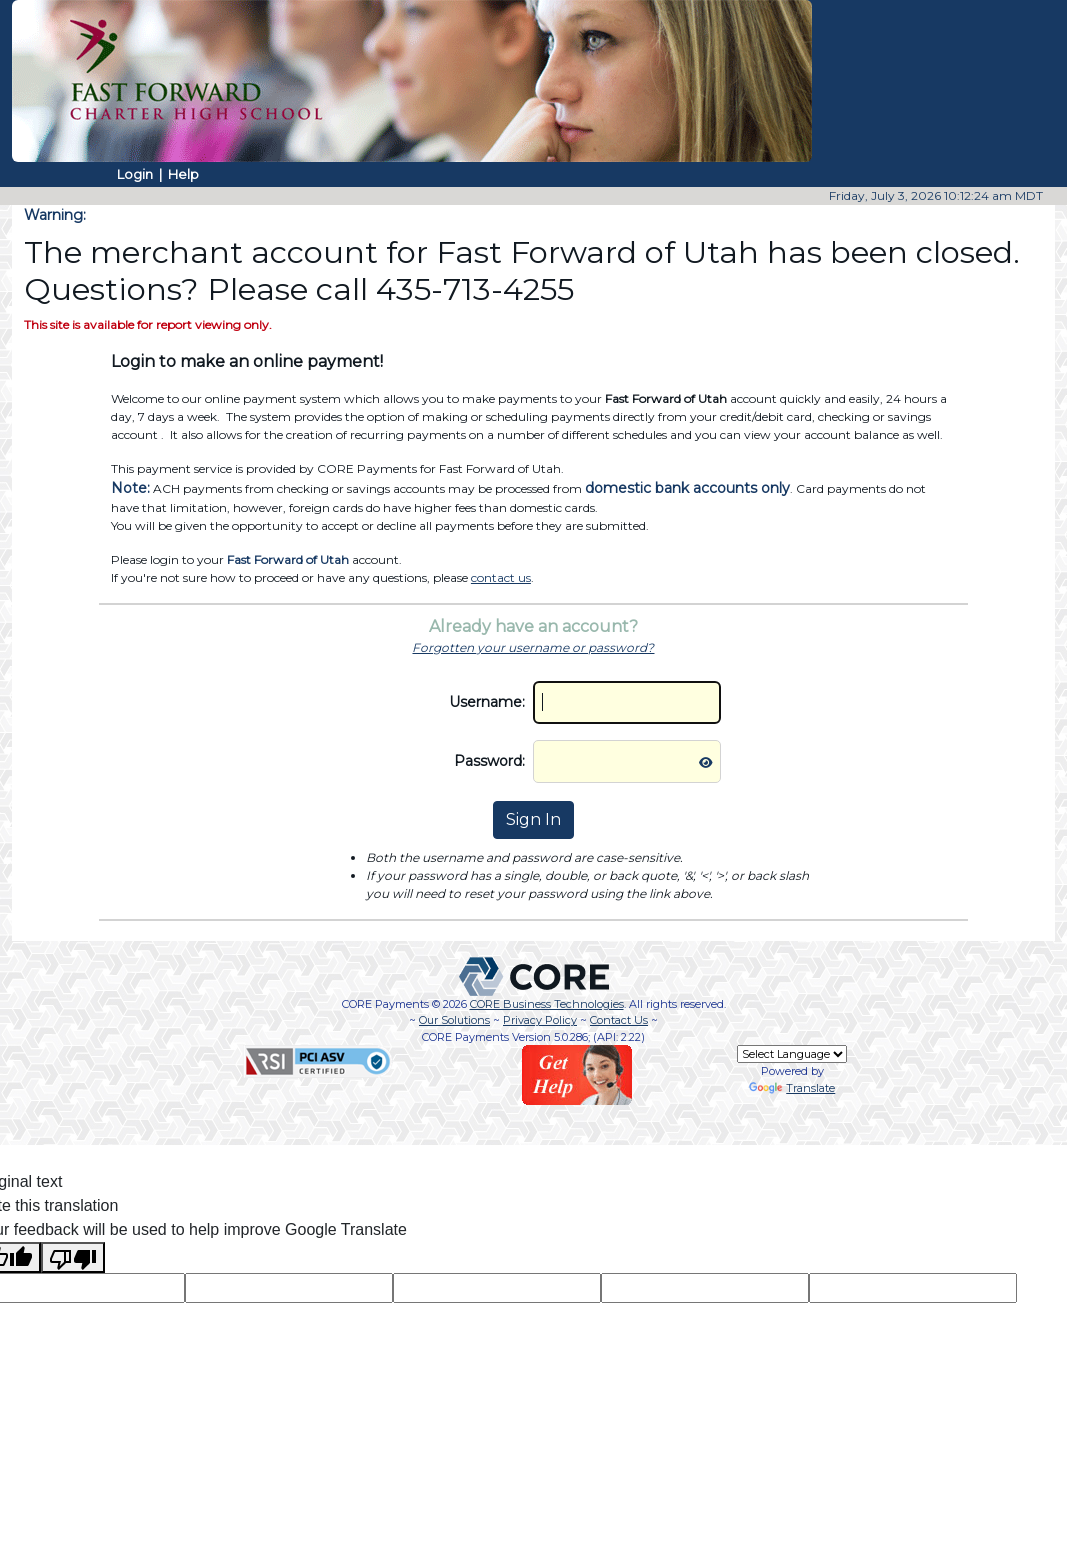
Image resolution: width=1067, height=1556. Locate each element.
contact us (501, 577)
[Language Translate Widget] (792, 1054)
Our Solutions (454, 1020)
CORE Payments (385, 1004)
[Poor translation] (73, 1257)
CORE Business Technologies (547, 1004)
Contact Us (619, 1020)
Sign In (533, 819)
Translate (792, 1088)
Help (183, 174)
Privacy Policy (540, 1020)
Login (135, 174)
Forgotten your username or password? (533, 647)
